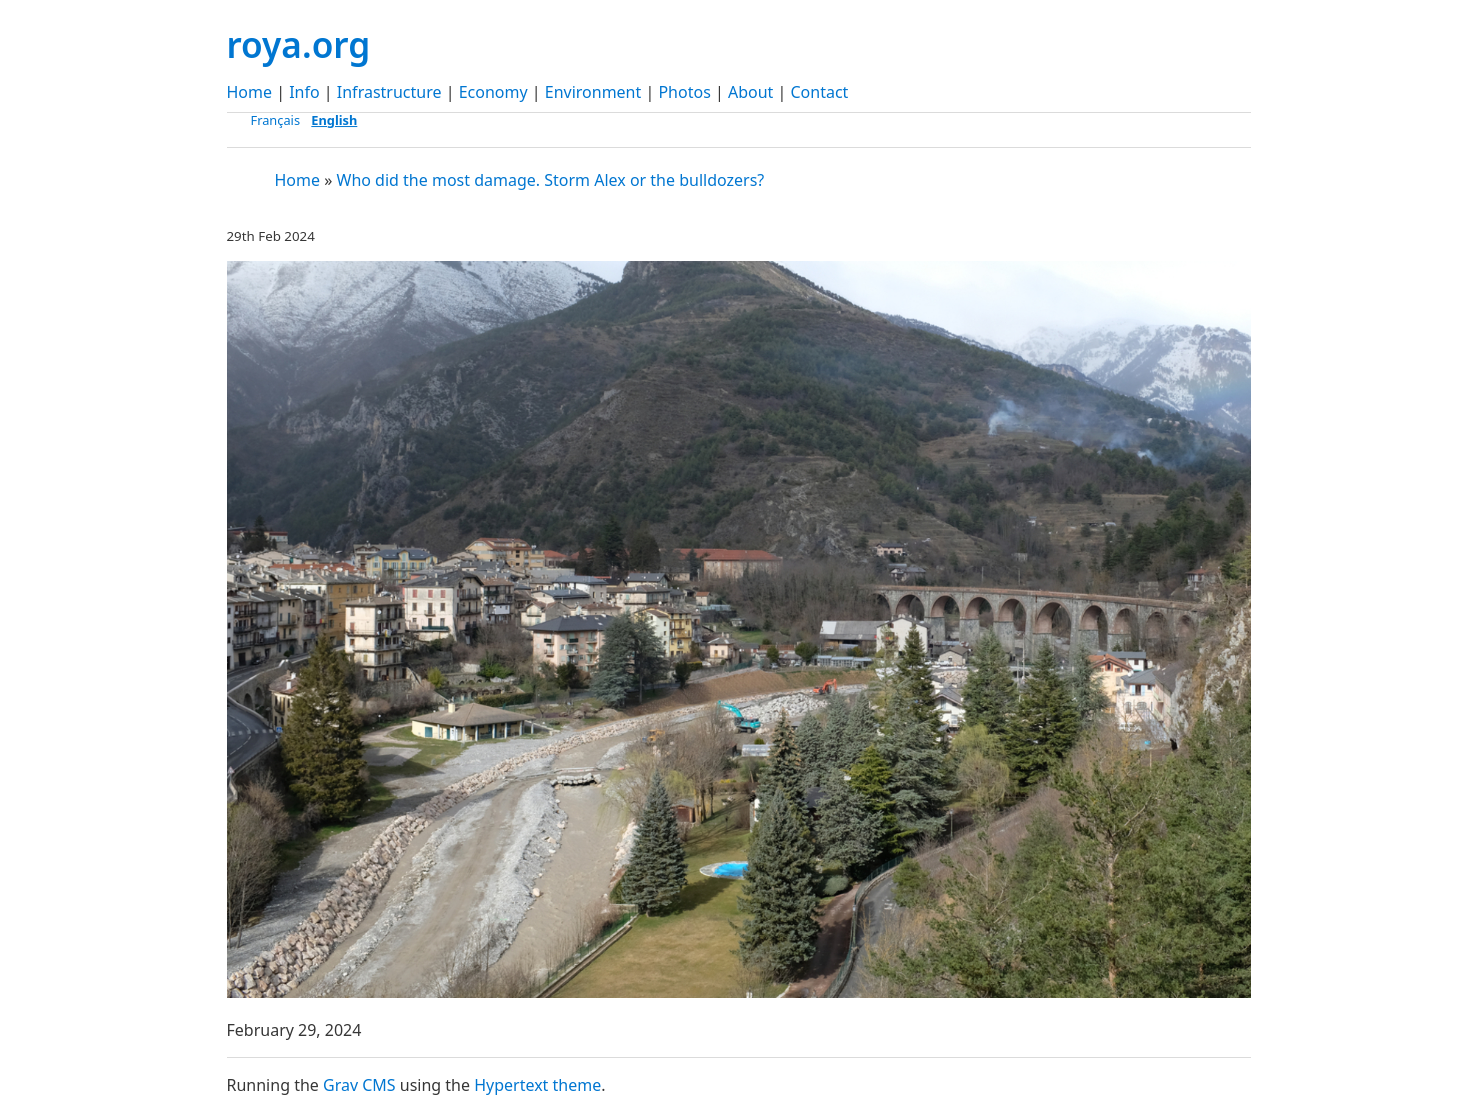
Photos (684, 92)
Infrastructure (389, 92)
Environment (593, 92)
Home (250, 92)
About (750, 92)
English (334, 120)
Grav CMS (359, 1085)
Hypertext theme (537, 1085)
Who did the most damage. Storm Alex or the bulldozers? (551, 180)
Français (276, 120)
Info (304, 92)
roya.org (299, 44)
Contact (820, 92)
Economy (493, 92)
